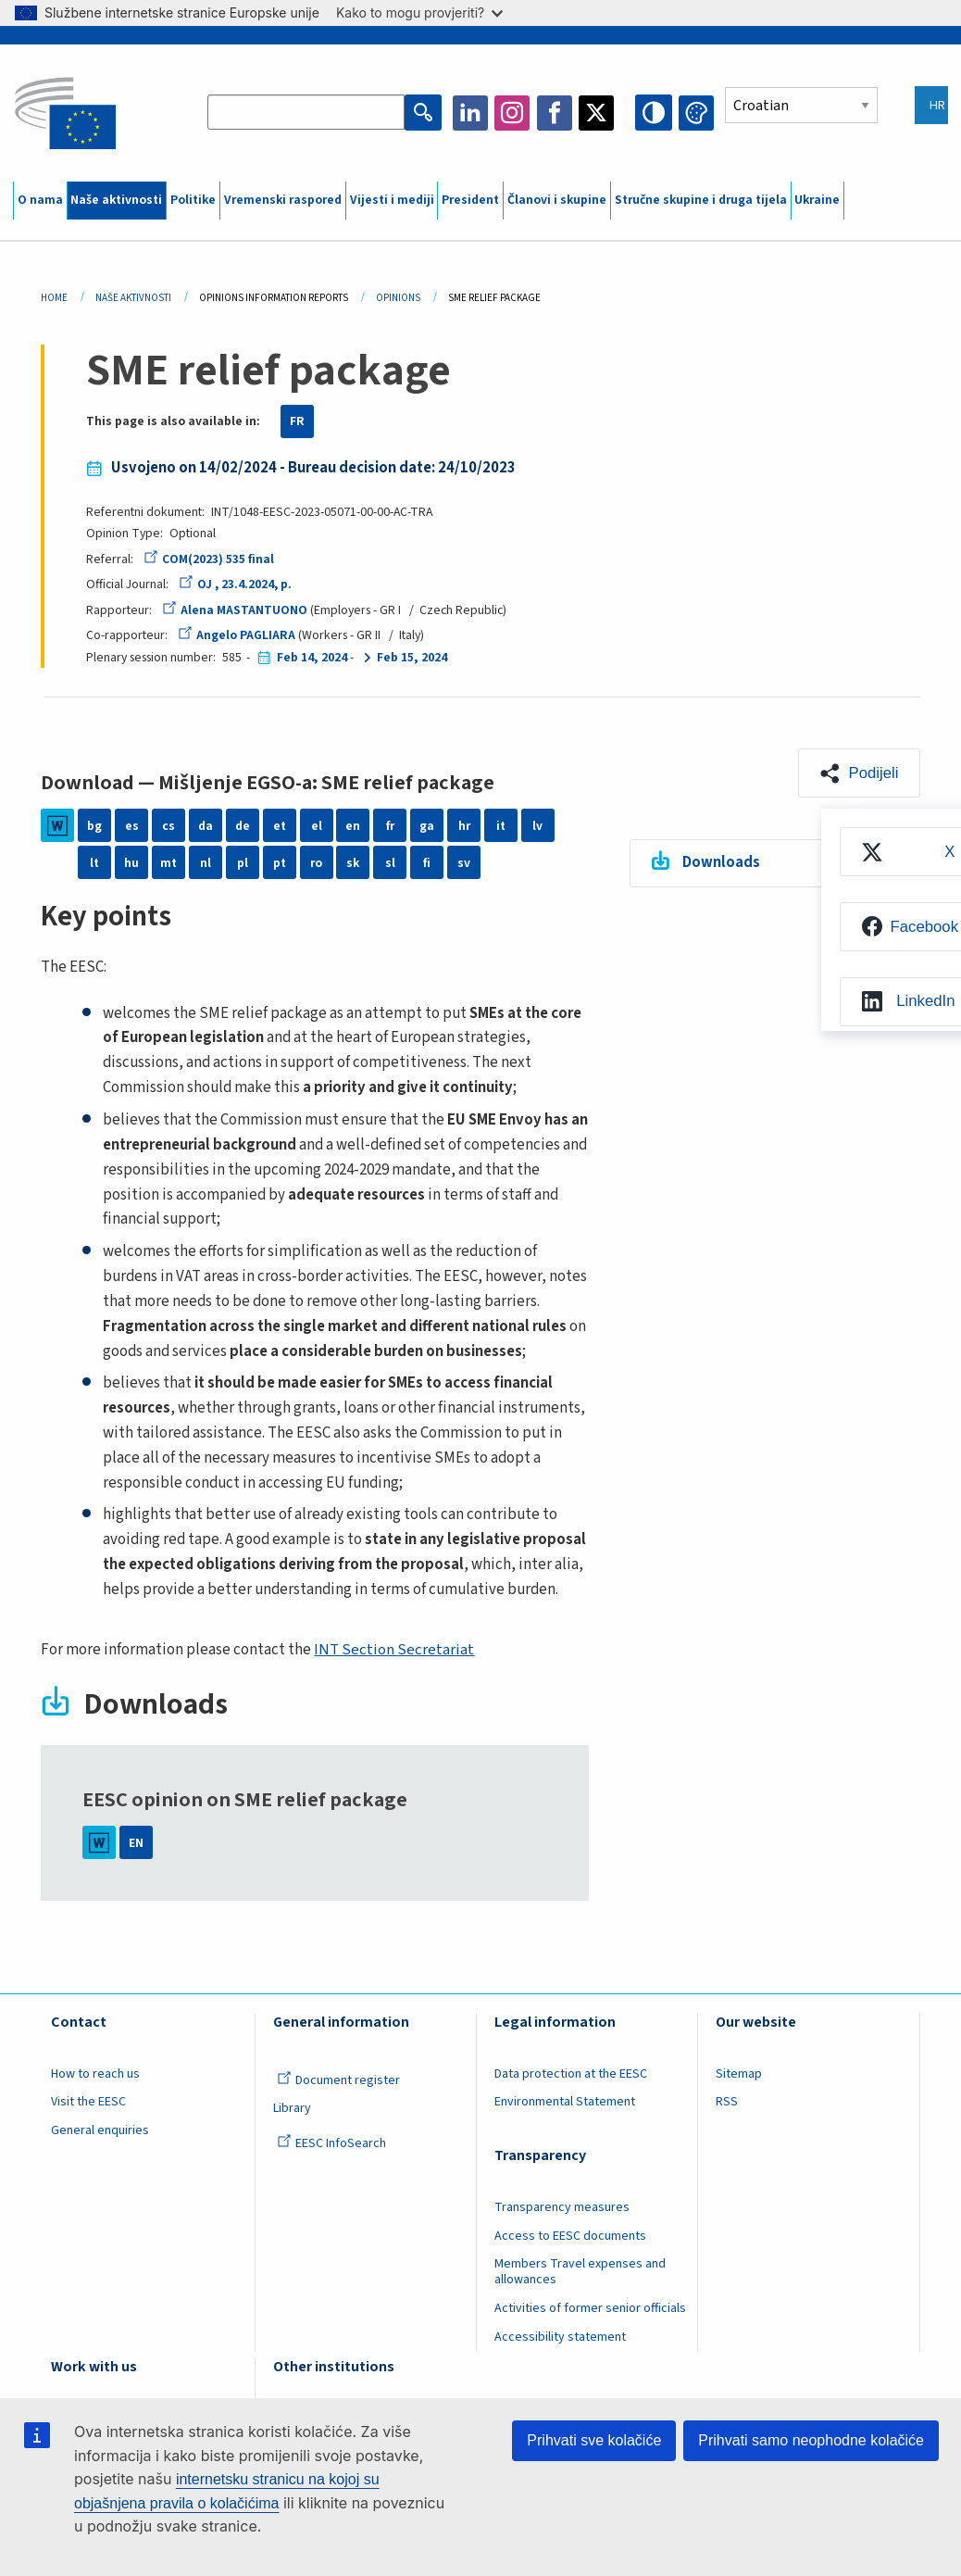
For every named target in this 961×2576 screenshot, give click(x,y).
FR (297, 421)
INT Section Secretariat (394, 1650)
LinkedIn (471, 113)
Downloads (721, 863)
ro (316, 862)
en (352, 825)
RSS (727, 2101)
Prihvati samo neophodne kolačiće (811, 2440)
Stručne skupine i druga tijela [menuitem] (701, 200)
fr (390, 825)
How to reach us (95, 2074)
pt (279, 862)
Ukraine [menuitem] (817, 200)
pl (242, 862)
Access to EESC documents (570, 2236)
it (500, 825)
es (132, 825)
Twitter (598, 113)
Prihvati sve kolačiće (594, 2440)
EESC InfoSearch (331, 2143)
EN (136, 1842)
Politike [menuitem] (193, 200)
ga (426, 825)
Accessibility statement (560, 2337)
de (242, 825)
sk (352, 862)
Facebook (555, 113)
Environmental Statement (564, 2101)
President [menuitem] (470, 200)
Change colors (696, 113)
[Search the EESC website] (307, 113)
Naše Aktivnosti (133, 298)
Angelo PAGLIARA (236, 635)
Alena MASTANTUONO (234, 610)
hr (464, 825)
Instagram (512, 113)
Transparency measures (562, 2207)
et (279, 825)
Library (292, 2108)
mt (168, 862)
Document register (338, 2080)
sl (390, 862)
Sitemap (739, 2074)
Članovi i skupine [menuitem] (556, 200)
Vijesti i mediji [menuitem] (392, 200)
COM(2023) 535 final (209, 559)
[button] (857, 773)
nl (205, 862)
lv (537, 825)
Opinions (398, 298)
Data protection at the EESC (570, 2074)
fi (427, 862)
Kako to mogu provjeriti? (419, 12)
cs (168, 825)
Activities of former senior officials (590, 2308)
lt (94, 862)
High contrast (654, 113)
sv (463, 862)
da (205, 825)
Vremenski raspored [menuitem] (283, 200)
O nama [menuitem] (40, 200)
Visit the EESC (88, 2101)
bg (94, 825)
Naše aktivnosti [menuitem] (116, 200)
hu (131, 862)
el (316, 825)
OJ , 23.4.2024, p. (236, 584)
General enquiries (100, 2130)
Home (54, 298)
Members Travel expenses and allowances (580, 2272)
